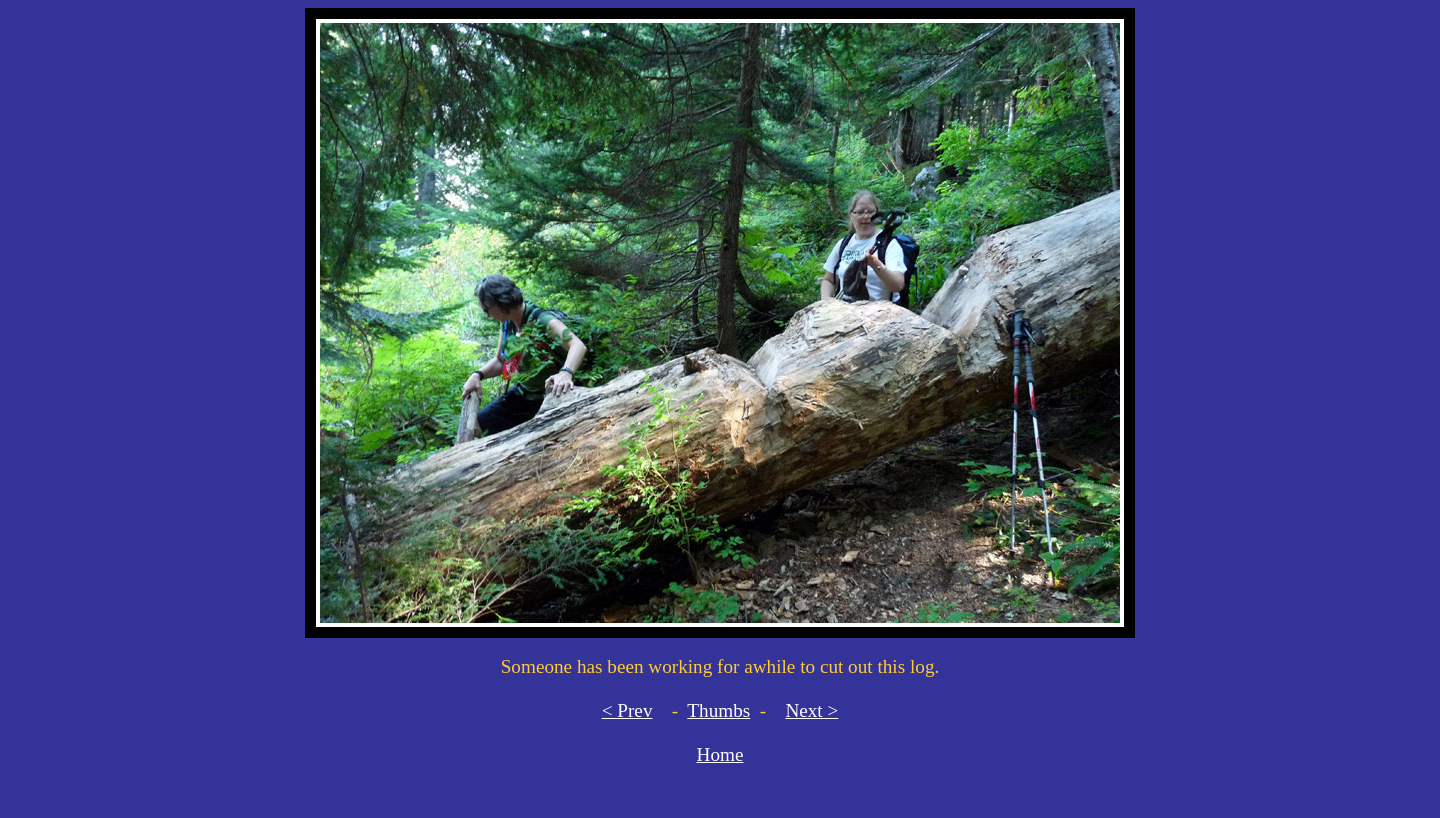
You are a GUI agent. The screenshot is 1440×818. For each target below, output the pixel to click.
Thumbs (718, 710)
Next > (811, 710)
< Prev (627, 710)
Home (720, 754)
